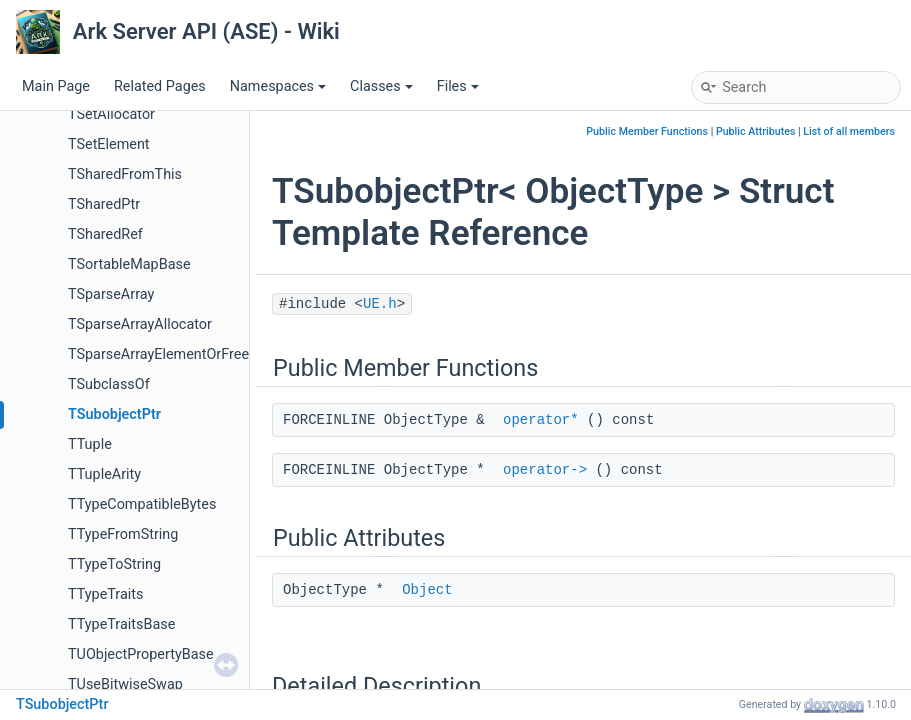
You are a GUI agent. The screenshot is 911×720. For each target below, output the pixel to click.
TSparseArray (111, 294)
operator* (541, 420)
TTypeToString (114, 564)
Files (458, 86)
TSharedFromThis (125, 174)
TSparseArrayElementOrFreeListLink (183, 354)
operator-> (545, 470)
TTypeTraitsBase (121, 624)
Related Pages (160, 86)
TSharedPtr (104, 204)
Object (427, 590)
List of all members (849, 131)
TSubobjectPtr (114, 414)
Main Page (56, 86)
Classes (381, 86)
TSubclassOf (109, 384)
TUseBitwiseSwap (125, 684)
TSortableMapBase (129, 264)
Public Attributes (756, 131)
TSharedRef (105, 234)
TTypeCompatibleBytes (142, 504)
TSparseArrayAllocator (140, 324)
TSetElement (109, 144)
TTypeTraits (105, 594)
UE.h (380, 304)
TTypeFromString (123, 534)
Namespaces (278, 86)
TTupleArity (104, 474)
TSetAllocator (111, 114)
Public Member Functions (647, 131)
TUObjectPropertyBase (141, 654)
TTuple (90, 444)
